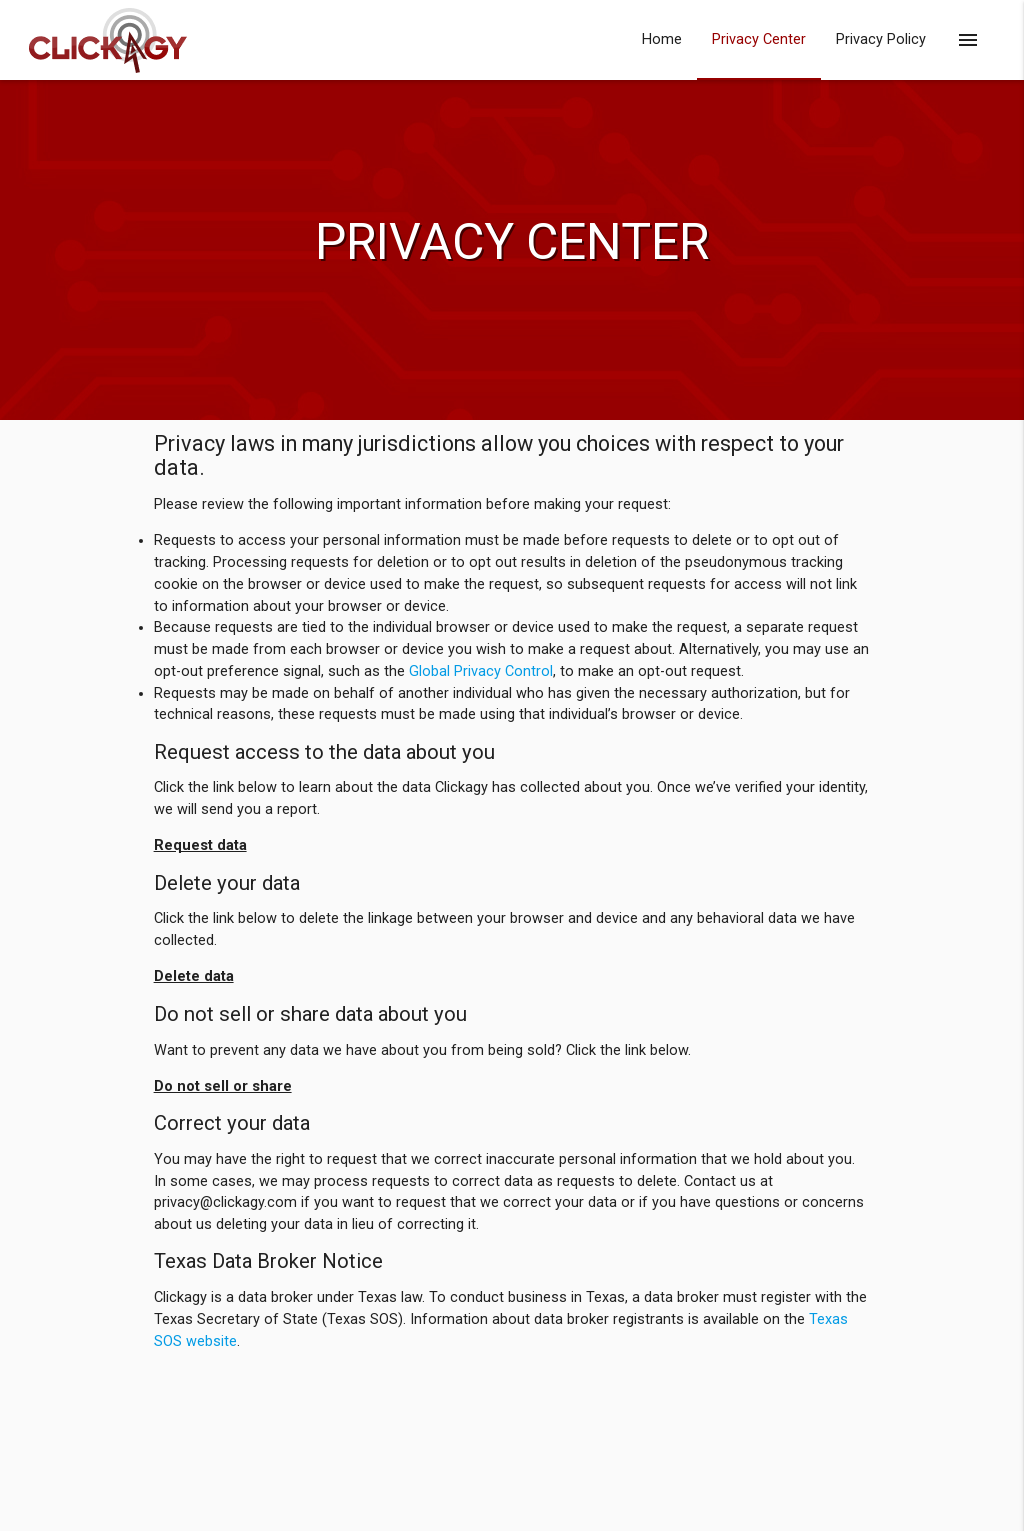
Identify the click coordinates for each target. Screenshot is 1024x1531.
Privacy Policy (881, 39)
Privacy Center (759, 39)
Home (662, 39)
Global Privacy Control (481, 671)
